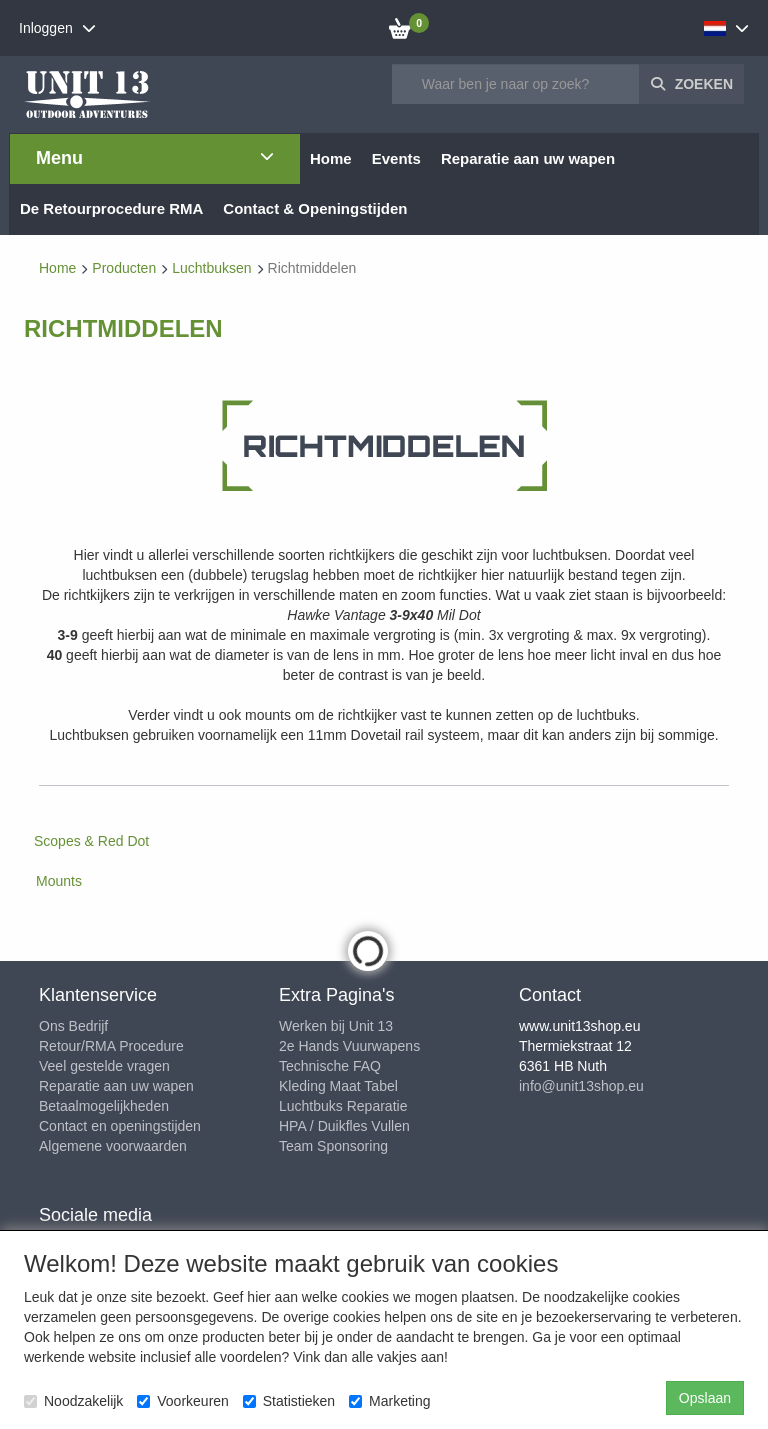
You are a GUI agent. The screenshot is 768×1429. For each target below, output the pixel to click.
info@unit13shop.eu (581, 1086)
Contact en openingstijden (120, 1126)
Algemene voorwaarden (113, 1146)
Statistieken (289, 1401)
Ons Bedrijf (73, 1026)
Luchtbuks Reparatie (343, 1106)
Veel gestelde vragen (104, 1066)
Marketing (389, 1401)
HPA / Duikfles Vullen (344, 1126)
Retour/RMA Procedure (111, 1046)
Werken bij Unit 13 (336, 1026)
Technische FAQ (330, 1066)
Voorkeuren (183, 1401)
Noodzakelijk (73, 1401)
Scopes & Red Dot (91, 841)
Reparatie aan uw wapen (116, 1086)
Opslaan (705, 1398)
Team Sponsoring (333, 1146)
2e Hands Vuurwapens (349, 1046)
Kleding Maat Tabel (338, 1086)
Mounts (59, 881)
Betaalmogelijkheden (104, 1106)
